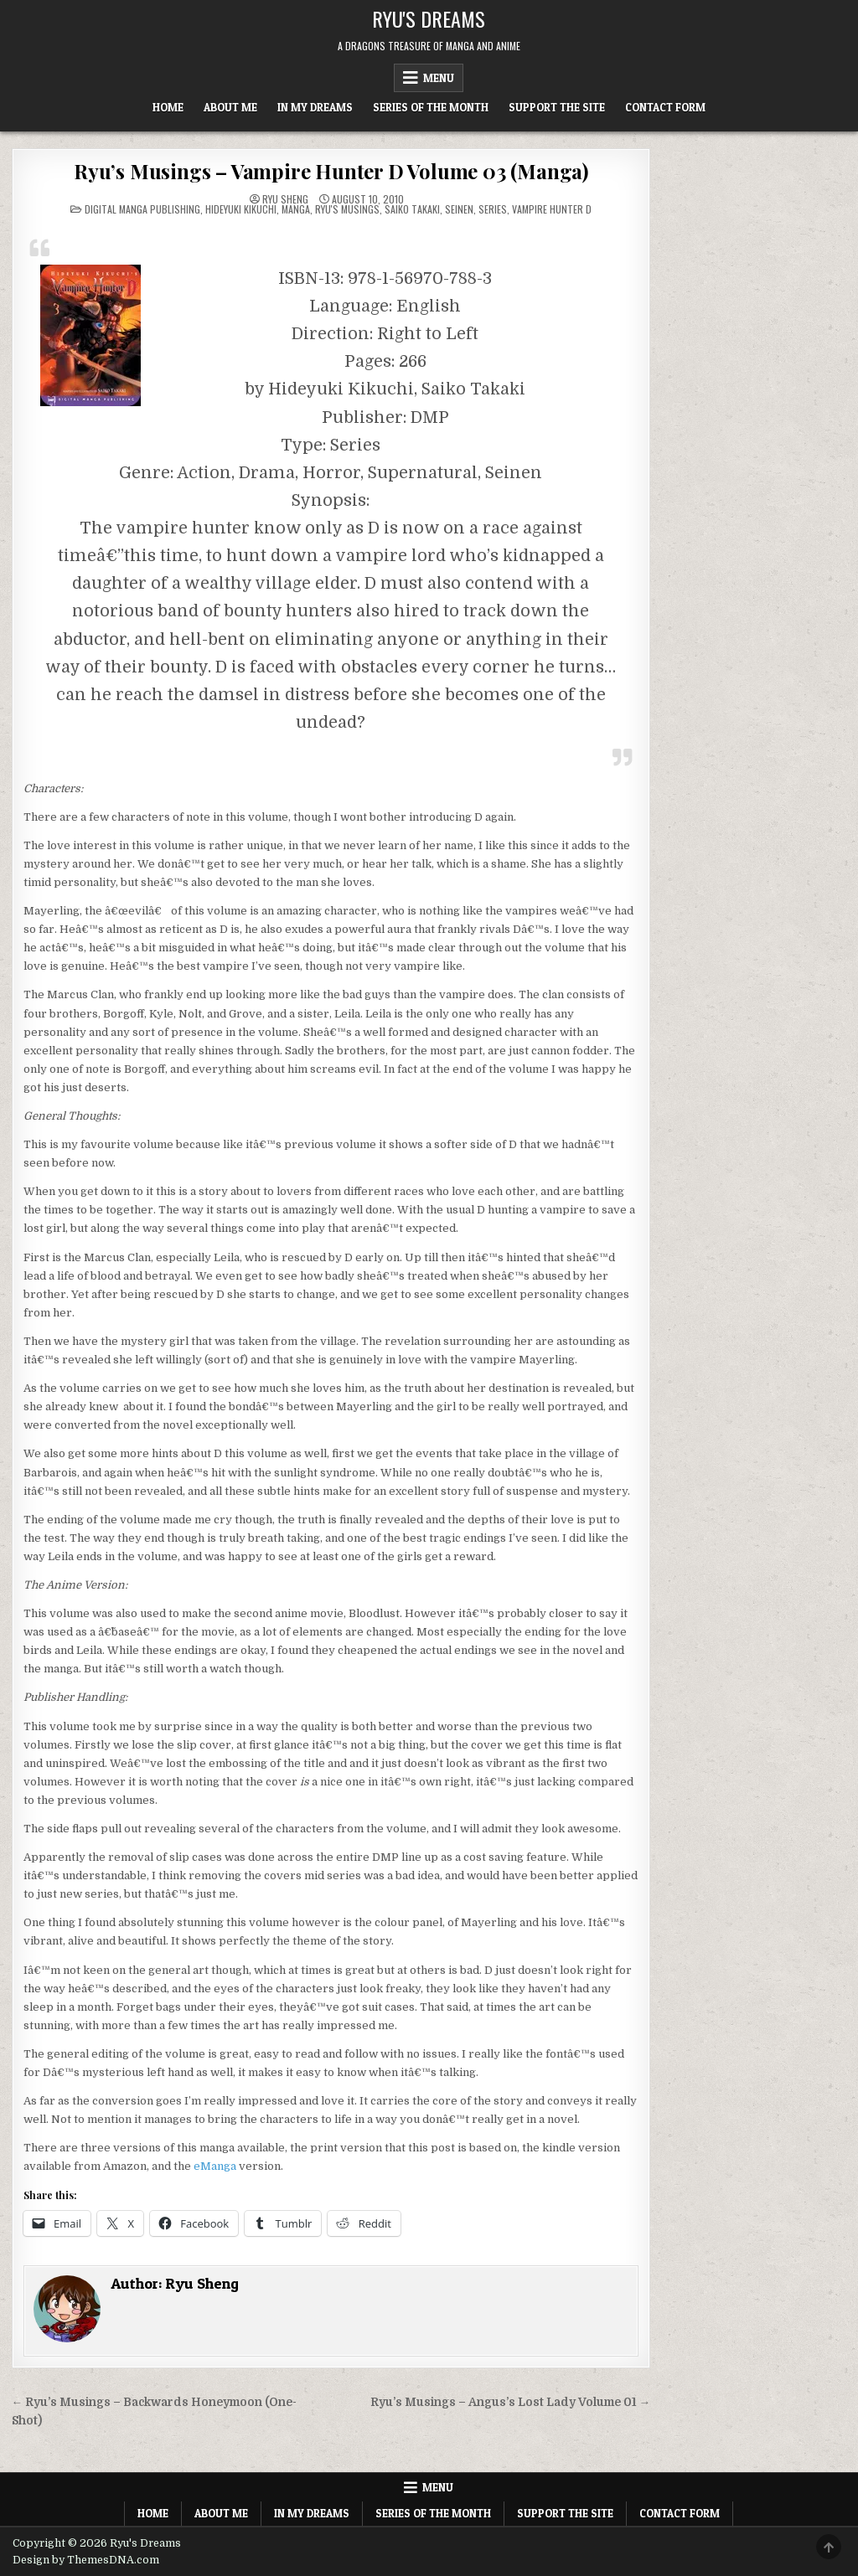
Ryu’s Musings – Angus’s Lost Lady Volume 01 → (510, 2402)
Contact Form (665, 107)
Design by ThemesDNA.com (86, 2560)
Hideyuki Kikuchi (241, 209)
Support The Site (557, 107)
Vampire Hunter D (552, 209)
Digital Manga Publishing (142, 209)
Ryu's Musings (347, 209)
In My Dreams (315, 107)
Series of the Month (430, 107)
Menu (438, 78)
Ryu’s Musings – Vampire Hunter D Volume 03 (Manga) (331, 170)
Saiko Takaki (412, 209)
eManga (215, 2166)
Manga (296, 209)
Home (167, 107)
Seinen (459, 209)
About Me (230, 107)
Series (492, 209)
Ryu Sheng (285, 199)
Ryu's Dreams (428, 18)
